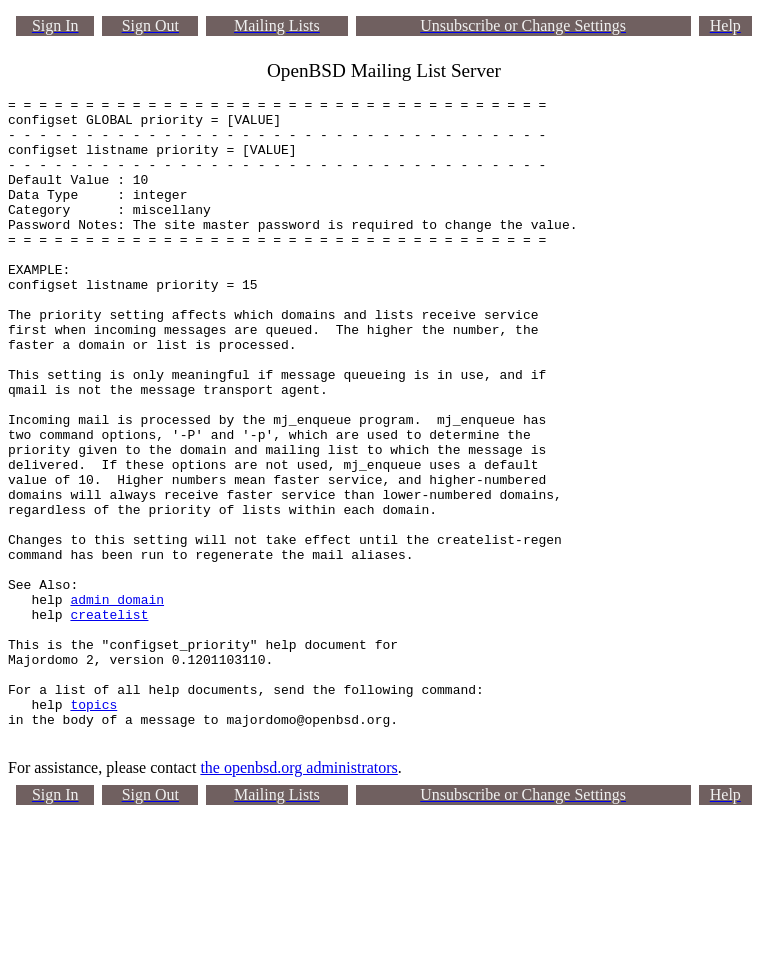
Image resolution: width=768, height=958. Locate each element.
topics (93, 827)
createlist (109, 719)
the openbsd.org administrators (298, 896)
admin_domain (117, 701)
